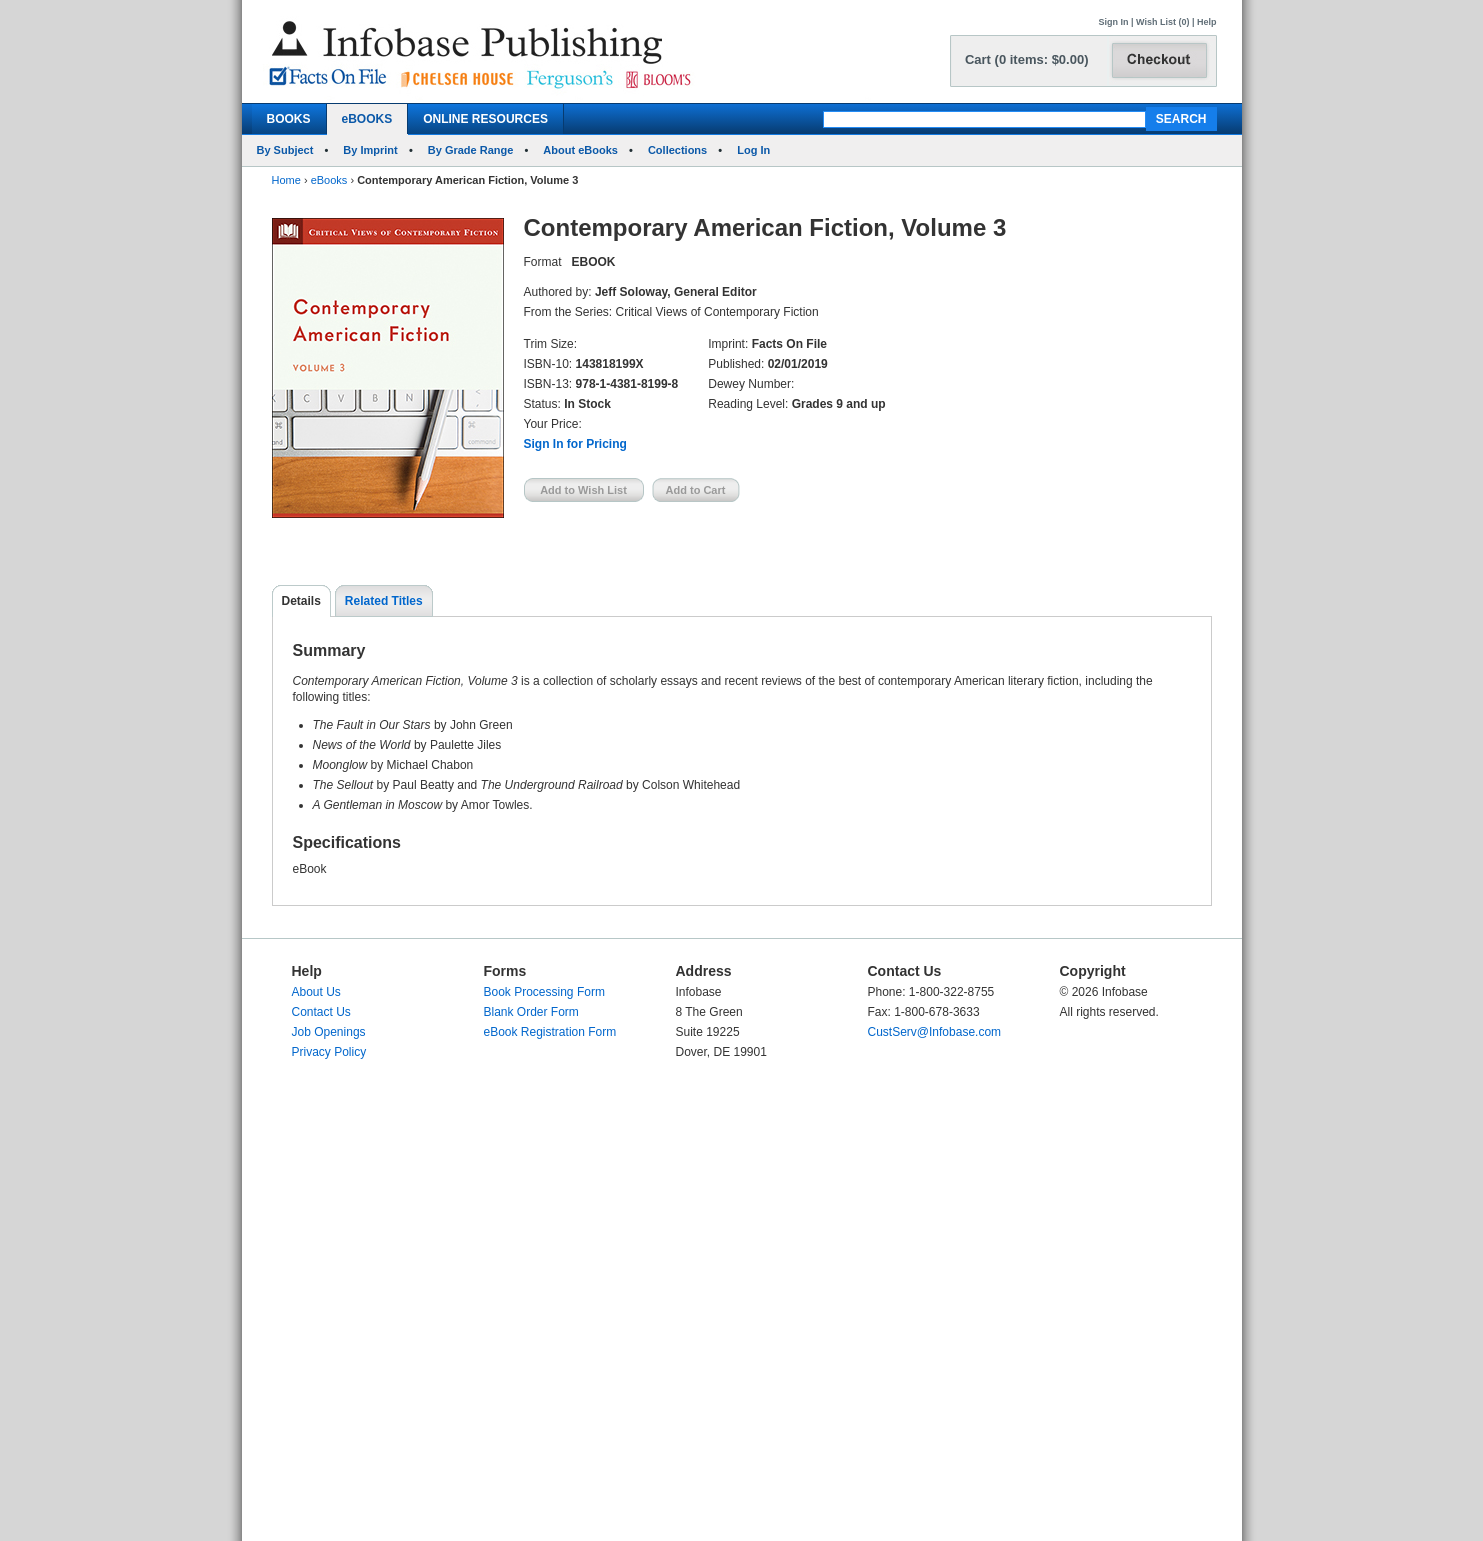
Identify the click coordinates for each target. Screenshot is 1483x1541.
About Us (316, 992)
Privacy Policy (329, 1052)
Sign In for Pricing (575, 444)
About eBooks (580, 150)
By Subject (285, 150)
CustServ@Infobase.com (935, 1032)
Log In (753, 150)
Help (1207, 22)
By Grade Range (471, 150)
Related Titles (384, 601)
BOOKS (289, 119)
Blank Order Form (531, 1012)
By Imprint (370, 150)
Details (301, 601)
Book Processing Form (544, 992)
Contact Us (321, 1012)
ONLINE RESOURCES (485, 119)
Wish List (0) (1162, 22)
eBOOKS (367, 119)
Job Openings (329, 1032)
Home (286, 180)
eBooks (329, 180)
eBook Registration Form (550, 1032)
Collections (677, 150)
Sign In (1114, 22)
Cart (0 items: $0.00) (1027, 59)
